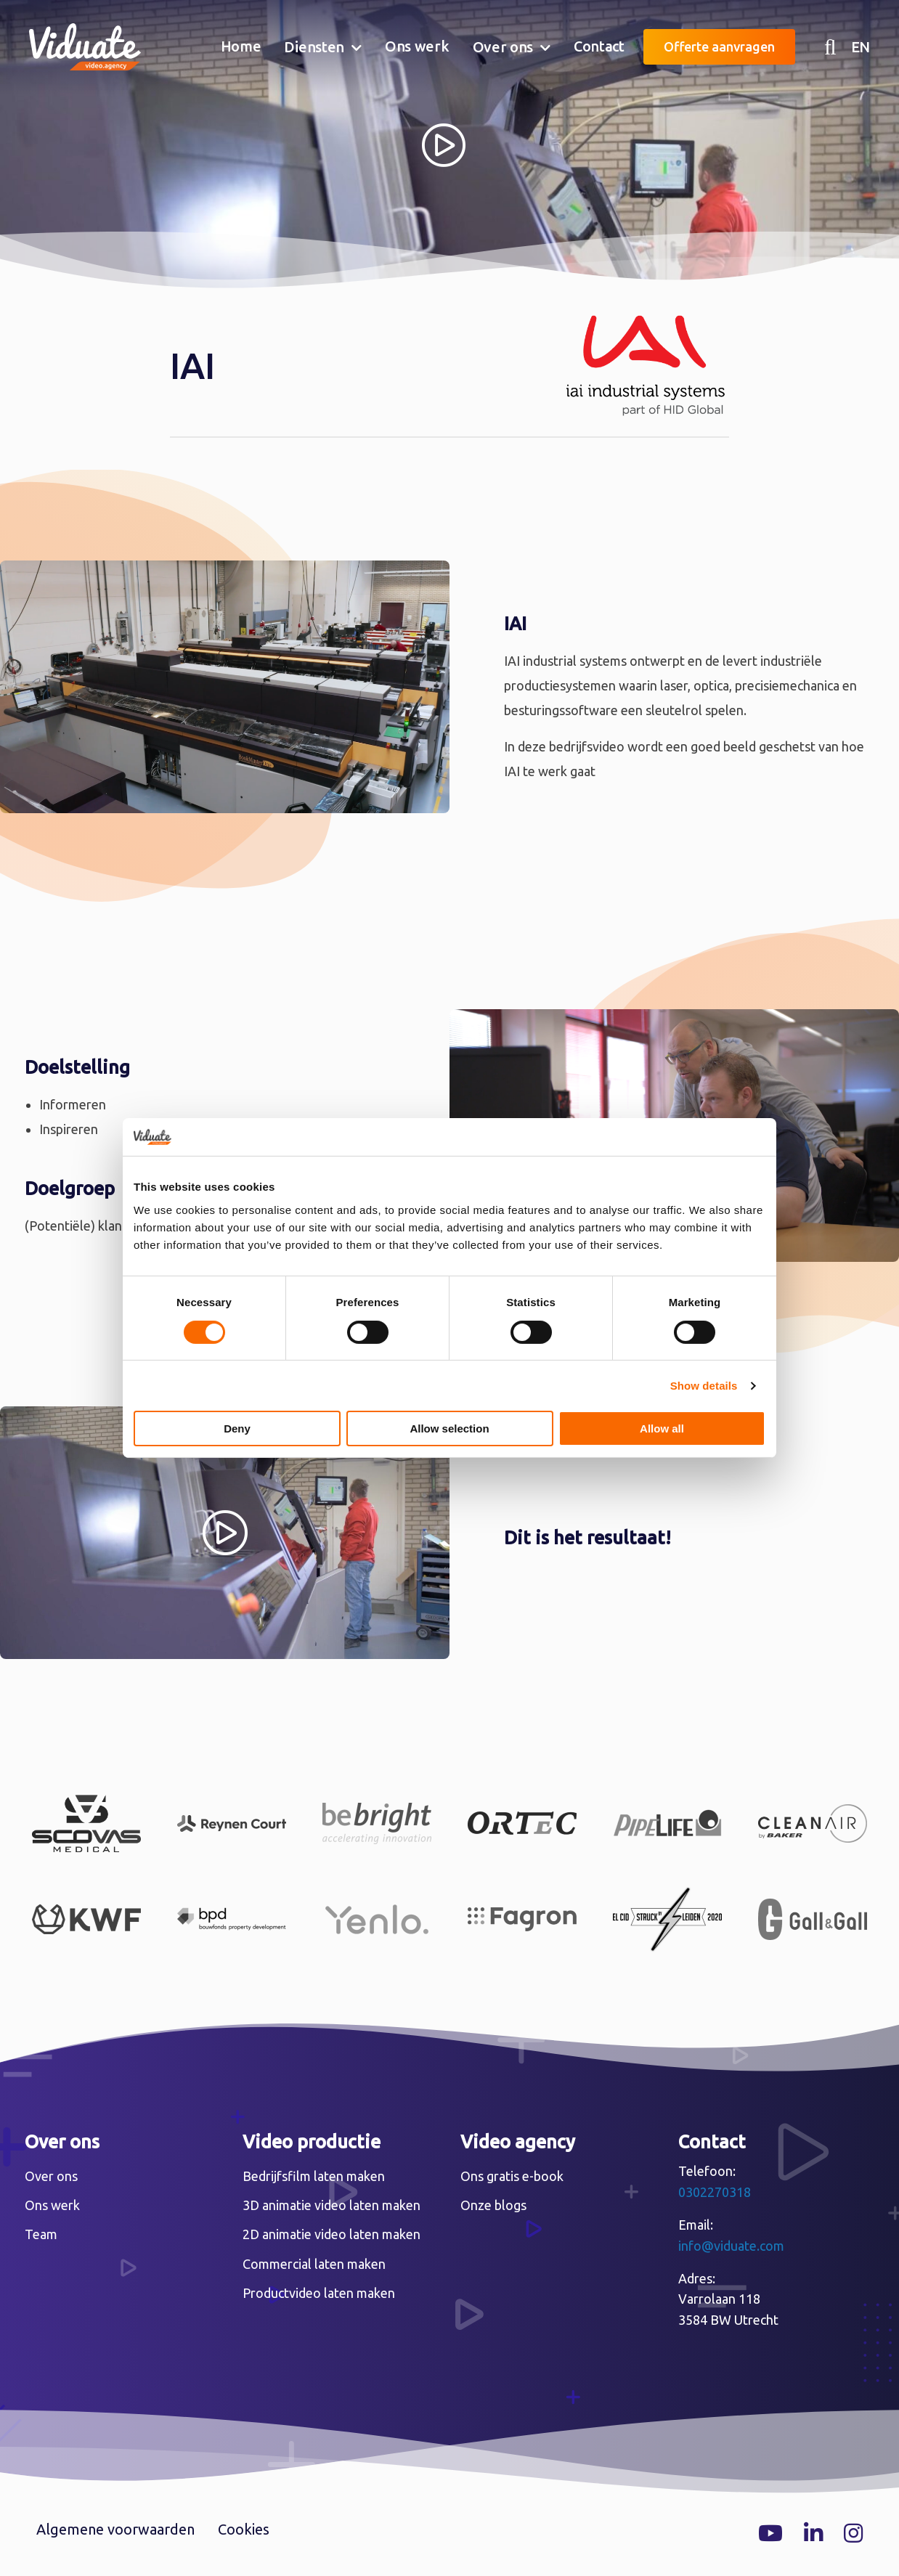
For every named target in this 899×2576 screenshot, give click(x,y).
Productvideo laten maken (319, 2293)
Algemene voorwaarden (115, 2529)
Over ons (503, 46)
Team (41, 2234)
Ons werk (417, 46)
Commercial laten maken (314, 2264)
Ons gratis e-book (512, 2176)
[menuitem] (241, 47)
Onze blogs (493, 2205)
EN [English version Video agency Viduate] (860, 46)
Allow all (662, 1428)
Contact (599, 46)
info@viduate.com (731, 2245)
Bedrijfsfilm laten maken (314, 2176)
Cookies (243, 2529)
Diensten (314, 46)
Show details (704, 1385)
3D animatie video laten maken (331, 2205)
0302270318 (714, 2192)
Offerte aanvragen (719, 46)
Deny (237, 1428)
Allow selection (449, 1428)
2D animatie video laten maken (331, 2234)
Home (241, 46)
